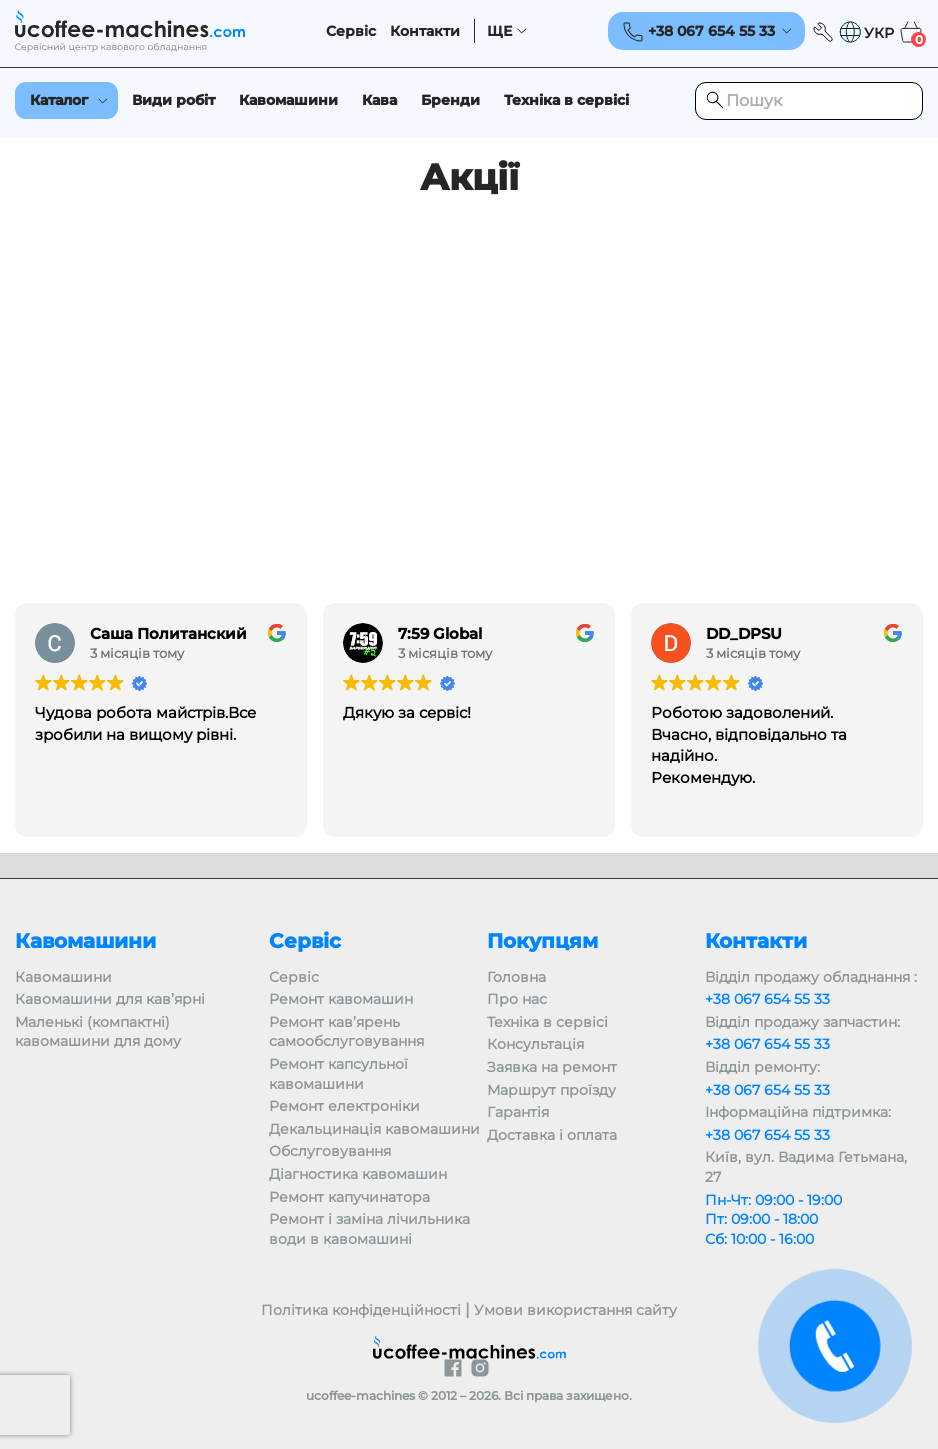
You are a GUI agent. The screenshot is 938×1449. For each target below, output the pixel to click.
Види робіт (173, 100)
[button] (866, 32)
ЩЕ (499, 31)
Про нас (517, 999)
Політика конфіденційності (361, 1310)
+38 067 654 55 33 (767, 999)
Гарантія (518, 1112)
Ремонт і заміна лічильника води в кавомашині (369, 1229)
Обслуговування (330, 1151)
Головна (516, 977)
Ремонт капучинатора (349, 1197)
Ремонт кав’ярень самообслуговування (346, 1032)
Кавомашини (288, 100)
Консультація (535, 1044)
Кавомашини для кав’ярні (110, 999)
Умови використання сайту (575, 1310)
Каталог (59, 100)
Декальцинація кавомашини (374, 1129)
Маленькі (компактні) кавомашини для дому (98, 1032)
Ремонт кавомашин (341, 999)
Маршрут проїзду (551, 1090)
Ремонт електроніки (344, 1106)
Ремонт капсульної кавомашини (338, 1074)
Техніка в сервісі (566, 100)
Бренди (450, 100)
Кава (379, 100)
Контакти (425, 31)
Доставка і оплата (552, 1135)
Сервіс (351, 31)
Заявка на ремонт (552, 1067)
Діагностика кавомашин (358, 1174)
